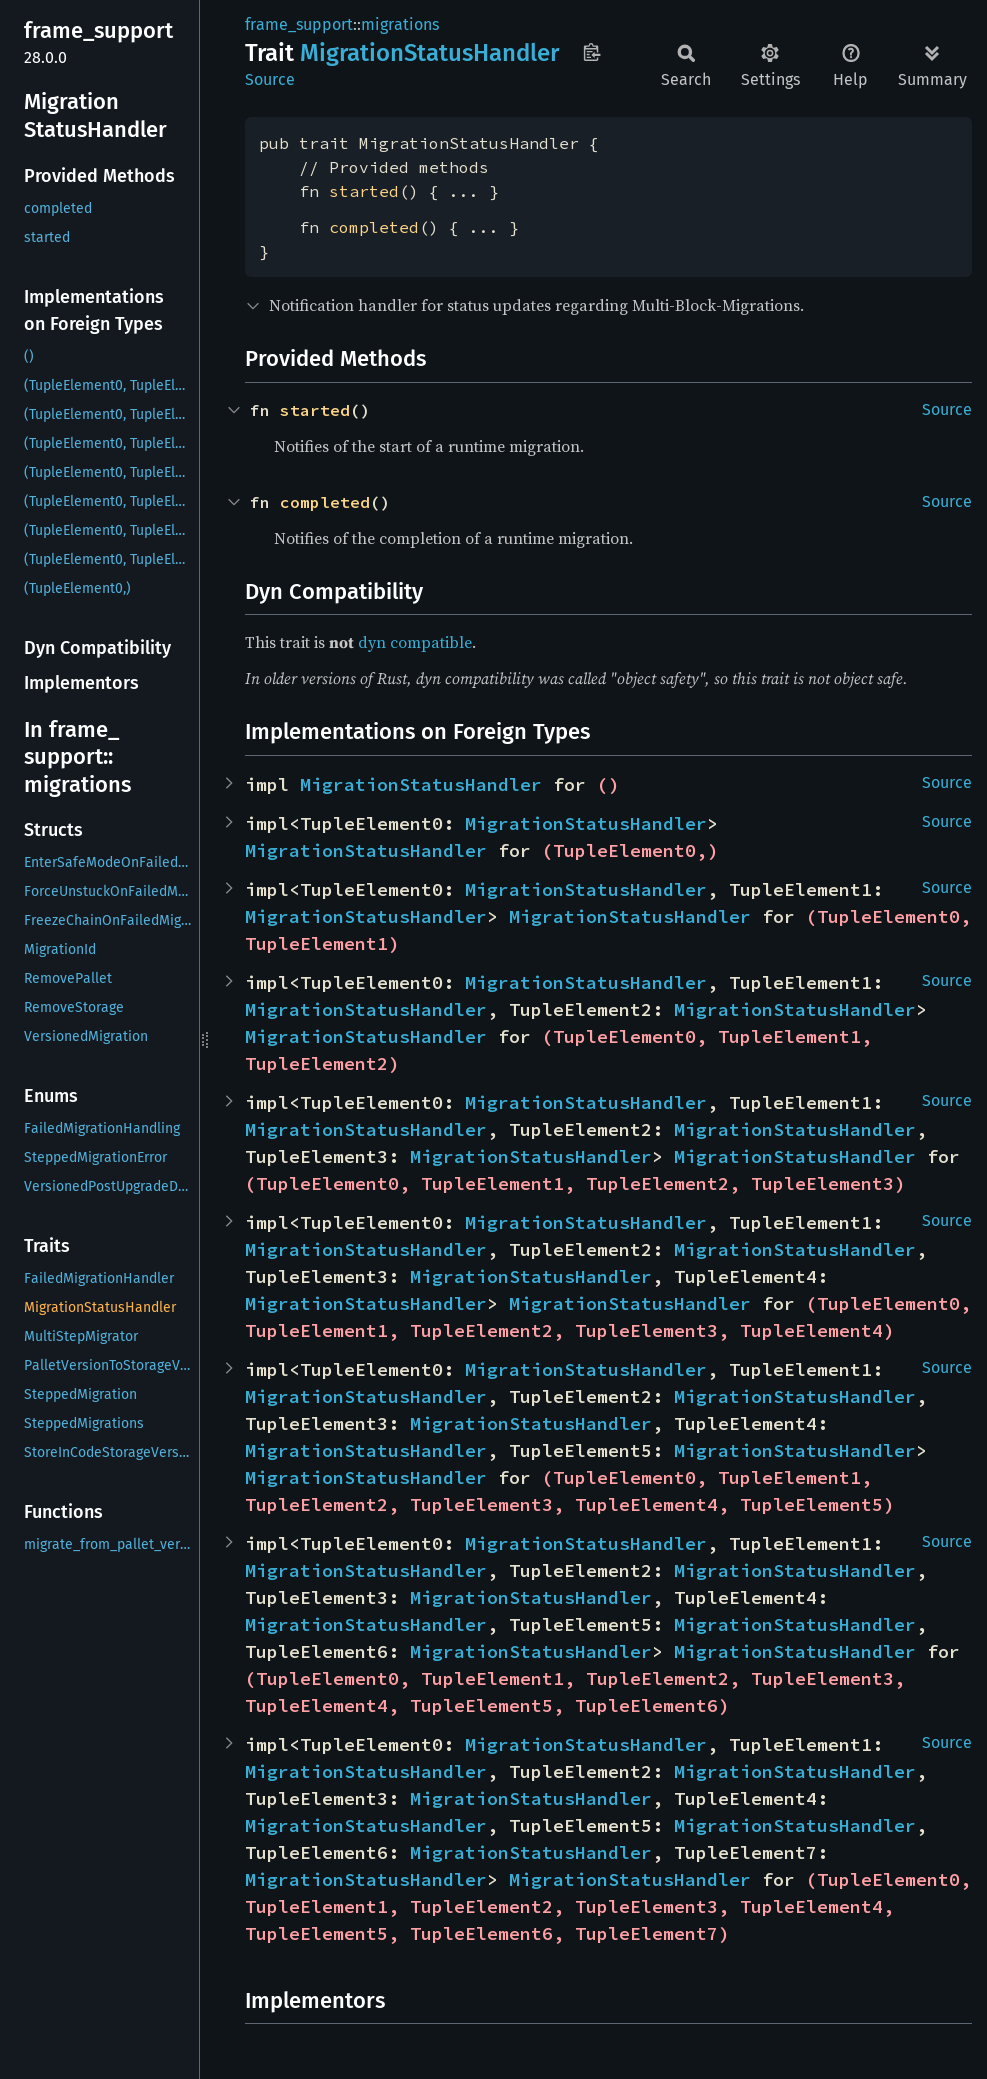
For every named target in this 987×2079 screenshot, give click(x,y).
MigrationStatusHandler (421, 784)
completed (374, 227)
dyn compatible (415, 642)
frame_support (299, 24)
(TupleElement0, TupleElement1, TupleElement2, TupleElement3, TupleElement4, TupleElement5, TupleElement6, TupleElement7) (613, 1906)
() (608, 784)
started (364, 191)
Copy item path (591, 52)
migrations (400, 24)
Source (270, 79)
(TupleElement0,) (630, 850)
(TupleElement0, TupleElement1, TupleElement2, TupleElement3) (575, 1183)
